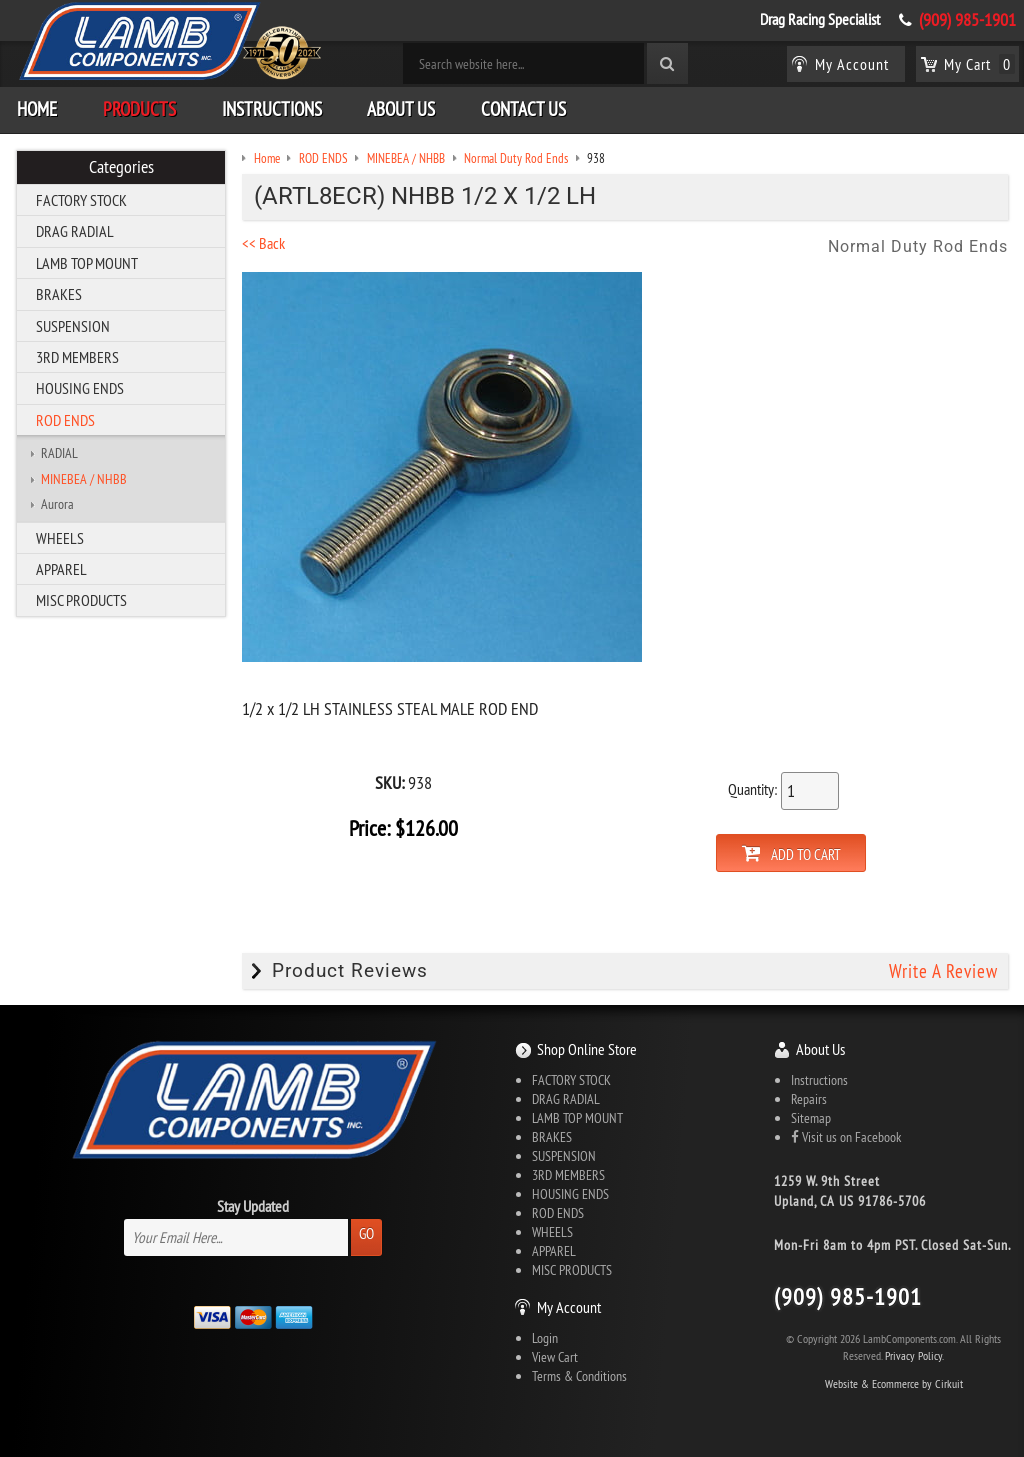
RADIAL (59, 453)
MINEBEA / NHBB (84, 479)
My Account (569, 1307)
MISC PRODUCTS (81, 600)
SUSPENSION (73, 326)
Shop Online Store (587, 1049)
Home (37, 109)
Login (545, 1338)
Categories (121, 167)
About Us (401, 109)
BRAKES (59, 294)
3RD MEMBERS (77, 357)
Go (366, 1233)
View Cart (555, 1357)
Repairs (809, 1099)
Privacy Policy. (914, 1355)
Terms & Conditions (579, 1376)
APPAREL (61, 569)
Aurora (57, 504)
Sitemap (811, 1118)
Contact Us (523, 109)
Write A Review (943, 971)
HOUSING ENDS (80, 388)
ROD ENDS (65, 420)
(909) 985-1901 (967, 20)
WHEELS (60, 538)
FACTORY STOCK (81, 200)
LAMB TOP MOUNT (87, 263)
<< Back (263, 243)
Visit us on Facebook (846, 1137)
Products (139, 109)
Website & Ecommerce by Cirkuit (894, 1383)
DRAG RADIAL (75, 231)
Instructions (272, 109)
